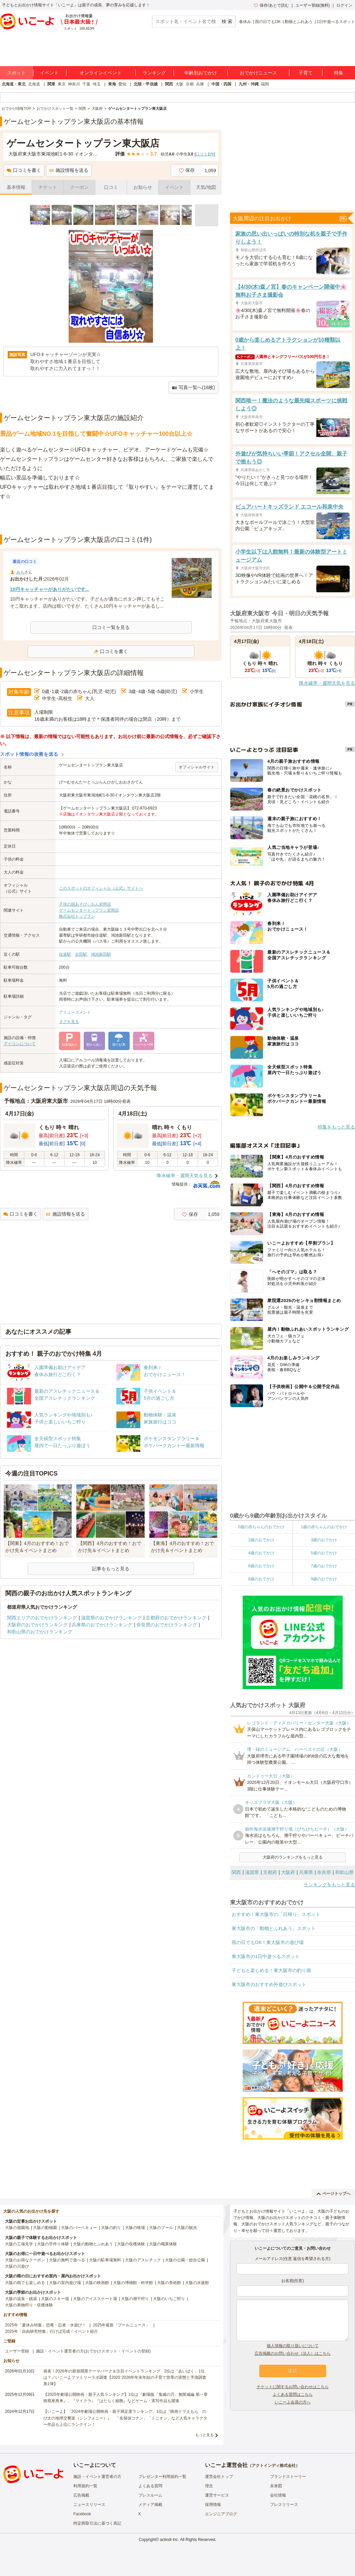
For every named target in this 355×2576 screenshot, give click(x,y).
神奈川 (74, 84)
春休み (245, 21)
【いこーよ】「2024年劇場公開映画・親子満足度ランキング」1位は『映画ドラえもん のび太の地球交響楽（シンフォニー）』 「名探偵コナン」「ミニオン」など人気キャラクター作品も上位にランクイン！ (125, 2418)
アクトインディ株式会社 (274, 2465)
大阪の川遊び (17, 2266)
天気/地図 (206, 187)
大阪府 (288, 1872)
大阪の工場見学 (19, 2244)
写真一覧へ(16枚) (193, 387)
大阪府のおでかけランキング (37, 1624)
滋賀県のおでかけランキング (111, 1617)
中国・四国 (221, 84)
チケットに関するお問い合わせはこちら (293, 2386)
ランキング (154, 72)
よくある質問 (150, 2486)
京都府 (270, 1872)
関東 (51, 84)
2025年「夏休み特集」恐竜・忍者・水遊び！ (45, 2325)
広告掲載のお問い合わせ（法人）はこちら (293, 2353)
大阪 (179, 84)
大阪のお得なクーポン (25, 2260)
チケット (47, 187)
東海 (112, 84)
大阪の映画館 (97, 2282)
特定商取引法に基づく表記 (97, 2523)
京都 (190, 84)
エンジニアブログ (221, 2514)
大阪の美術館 (169, 2282)
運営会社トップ (219, 2476)
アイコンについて (20, 1043)
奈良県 (324, 1872)
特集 (338, 72)
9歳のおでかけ (324, 1579)
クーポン (79, 187)
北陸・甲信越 (146, 84)
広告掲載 (81, 2495)
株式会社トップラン (77, 916)
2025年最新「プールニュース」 (121, 2325)
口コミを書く (24, 170)
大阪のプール (161, 2227)
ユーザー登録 (17, 2351)
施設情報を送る (68, 170)
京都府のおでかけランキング (176, 1617)
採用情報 (213, 2504)
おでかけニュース (258, 72)
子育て (306, 72)
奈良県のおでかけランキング (166, 1624)
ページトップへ (333, 2193)
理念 (209, 2486)
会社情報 (278, 2495)
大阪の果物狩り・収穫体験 (29, 2305)
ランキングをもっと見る (329, 1884)
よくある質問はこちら (293, 2394)
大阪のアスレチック (143, 2260)
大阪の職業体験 (163, 2244)
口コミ (111, 187)
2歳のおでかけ (261, 1540)
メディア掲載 (150, 2504)
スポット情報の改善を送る (29, 754)
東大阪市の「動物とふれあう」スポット (274, 1928)
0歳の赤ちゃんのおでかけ (261, 1527)
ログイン (344, 5)
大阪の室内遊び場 (65, 2282)
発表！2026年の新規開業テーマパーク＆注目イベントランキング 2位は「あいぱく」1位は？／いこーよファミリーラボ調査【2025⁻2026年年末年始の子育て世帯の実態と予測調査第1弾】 (124, 2377)
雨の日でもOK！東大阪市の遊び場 (268, 1942)
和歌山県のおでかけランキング (39, 1631)
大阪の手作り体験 (53, 2244)
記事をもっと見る (110, 1568)
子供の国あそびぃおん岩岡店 (85, 904)
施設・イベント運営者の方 (97, 2476)
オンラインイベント (101, 72)
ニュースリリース (89, 2504)
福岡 (265, 84)
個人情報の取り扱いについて (293, 2345)
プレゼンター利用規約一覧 (162, 2476)
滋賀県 (252, 1872)
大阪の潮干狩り (135, 2298)
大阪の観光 (187, 2227)
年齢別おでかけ (200, 72)
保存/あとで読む (271, 5)
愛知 (122, 84)
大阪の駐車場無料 (105, 2260)
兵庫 (200, 84)
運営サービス (217, 2495)
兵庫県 (306, 1872)
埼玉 (97, 84)
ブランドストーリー (288, 2476)
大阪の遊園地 (17, 2227)
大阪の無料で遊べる (67, 2260)
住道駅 (65, 954)
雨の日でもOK (268, 21)
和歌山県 (344, 1872)
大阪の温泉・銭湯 (21, 2298)
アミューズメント (75, 1012)
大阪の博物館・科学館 (133, 2282)
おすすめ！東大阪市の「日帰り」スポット (276, 1914)
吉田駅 (81, 954)
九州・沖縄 (249, 84)
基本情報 (16, 187)
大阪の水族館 (197, 2282)
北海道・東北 (14, 84)
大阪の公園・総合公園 (185, 2260)
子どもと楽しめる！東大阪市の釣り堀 (271, 1970)
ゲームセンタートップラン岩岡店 (89, 910)
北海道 (34, 84)
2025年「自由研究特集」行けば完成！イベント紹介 (51, 2331)
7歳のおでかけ (324, 1566)
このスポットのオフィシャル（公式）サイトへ (101, 888)
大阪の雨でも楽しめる (25, 2282)
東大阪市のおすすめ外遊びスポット (269, 1984)
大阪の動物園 (45, 2227)
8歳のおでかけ (261, 1579)
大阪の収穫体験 (131, 2244)
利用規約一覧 (85, 2486)
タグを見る (69, 1021)
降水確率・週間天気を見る (185, 1175)
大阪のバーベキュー (79, 2227)
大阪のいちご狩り (169, 2298)
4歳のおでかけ (261, 1553)
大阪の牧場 (135, 2227)
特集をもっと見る (336, 1127)
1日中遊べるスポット (336, 21)
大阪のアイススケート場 (95, 2298)
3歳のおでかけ (324, 1540)
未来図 (276, 2486)
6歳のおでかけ (261, 1566)
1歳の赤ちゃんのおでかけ (324, 1527)
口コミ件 (205, 154)
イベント (49, 72)
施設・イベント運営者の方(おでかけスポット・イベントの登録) (93, 2351)
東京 (62, 84)
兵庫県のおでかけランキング (102, 1624)
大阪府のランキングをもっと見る (293, 1857)
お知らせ (142, 187)
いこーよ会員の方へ (293, 2402)
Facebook (82, 2514)
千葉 (86, 84)
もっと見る (204, 2435)
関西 (169, 84)
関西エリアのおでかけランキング (42, 1617)
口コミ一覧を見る (111, 627)
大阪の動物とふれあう (93, 2244)
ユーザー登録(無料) (312, 5)
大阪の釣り (111, 2227)
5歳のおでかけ (324, 1553)
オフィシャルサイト (197, 767)
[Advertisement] (111, 518)
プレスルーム (150, 2495)
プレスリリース (284, 2504)
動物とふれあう (299, 21)
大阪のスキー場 (55, 2298)
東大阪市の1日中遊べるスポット (266, 1956)
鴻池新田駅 (101, 954)
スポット (16, 72)
